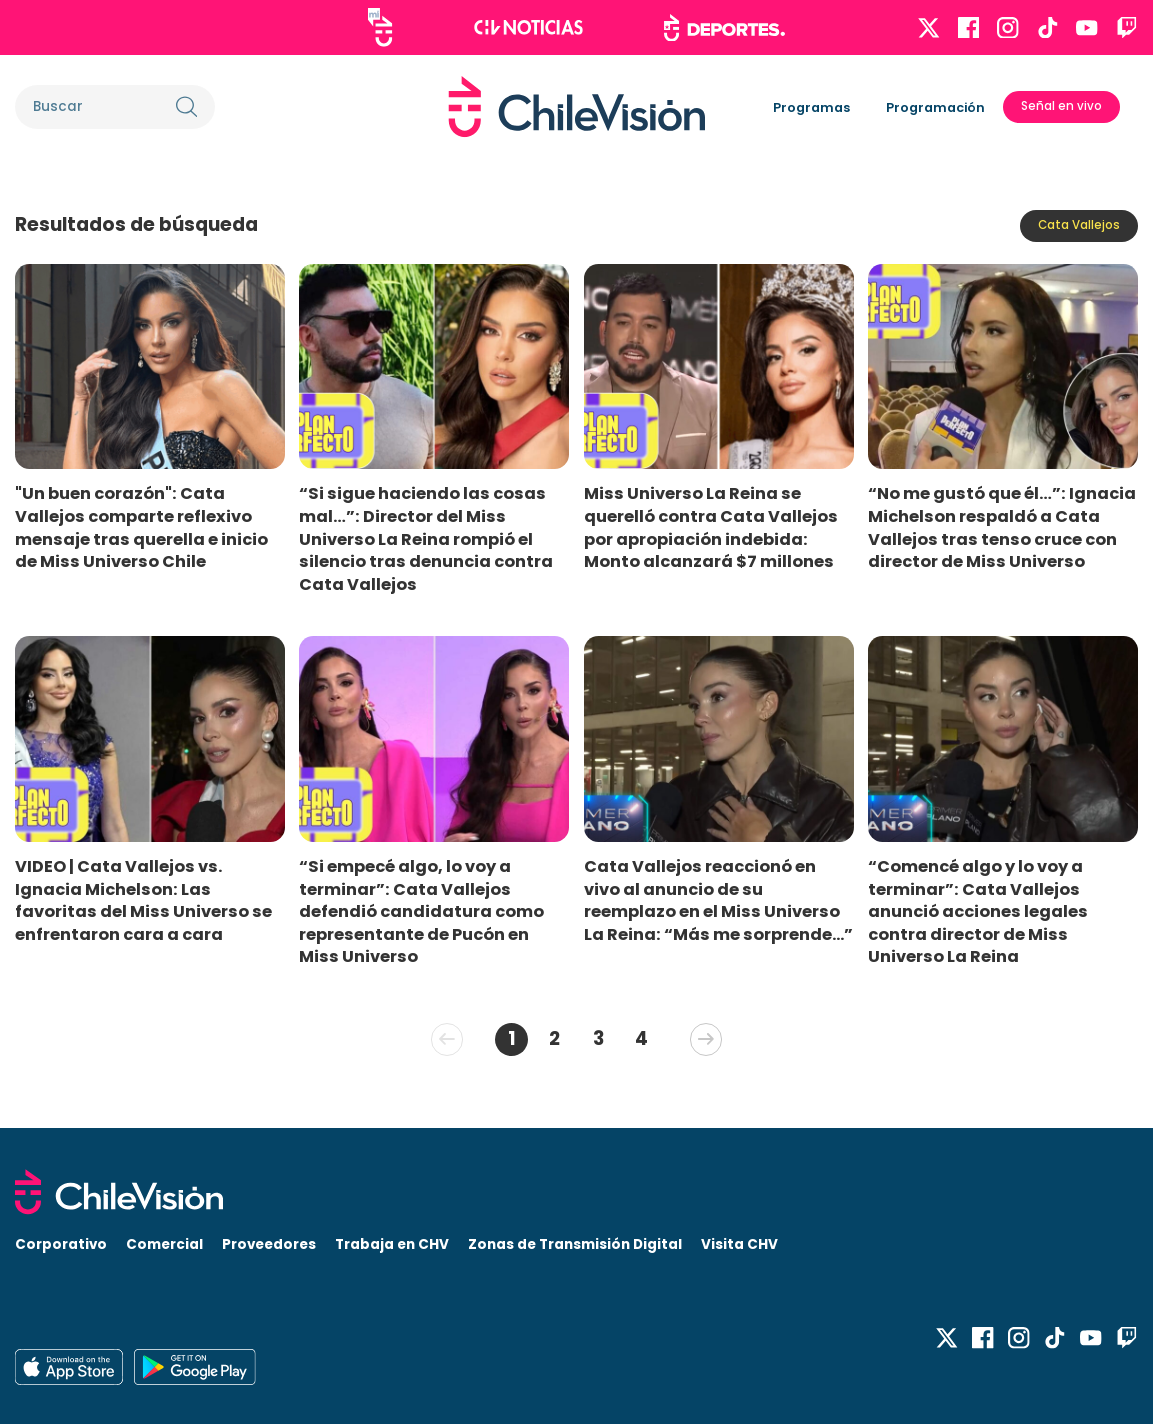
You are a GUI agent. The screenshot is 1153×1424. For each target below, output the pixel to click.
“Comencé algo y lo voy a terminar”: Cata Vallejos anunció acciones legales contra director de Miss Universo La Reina (978, 912)
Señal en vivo (1061, 106)
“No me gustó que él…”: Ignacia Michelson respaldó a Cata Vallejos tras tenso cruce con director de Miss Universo (1002, 527)
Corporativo (61, 1244)
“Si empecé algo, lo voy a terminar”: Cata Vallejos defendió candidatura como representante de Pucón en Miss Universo (421, 912)
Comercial (164, 1244)
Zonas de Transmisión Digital (575, 1244)
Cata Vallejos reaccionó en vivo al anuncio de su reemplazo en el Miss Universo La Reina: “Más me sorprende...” (718, 900)
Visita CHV (739, 1244)
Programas (811, 107)
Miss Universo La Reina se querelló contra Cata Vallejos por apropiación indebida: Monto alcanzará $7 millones (711, 527)
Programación (935, 107)
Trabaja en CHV (392, 1244)
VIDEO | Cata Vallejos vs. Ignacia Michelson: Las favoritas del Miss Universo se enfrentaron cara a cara (143, 900)
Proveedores (269, 1244)
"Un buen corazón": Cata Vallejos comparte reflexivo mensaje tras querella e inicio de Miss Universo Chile (141, 527)
